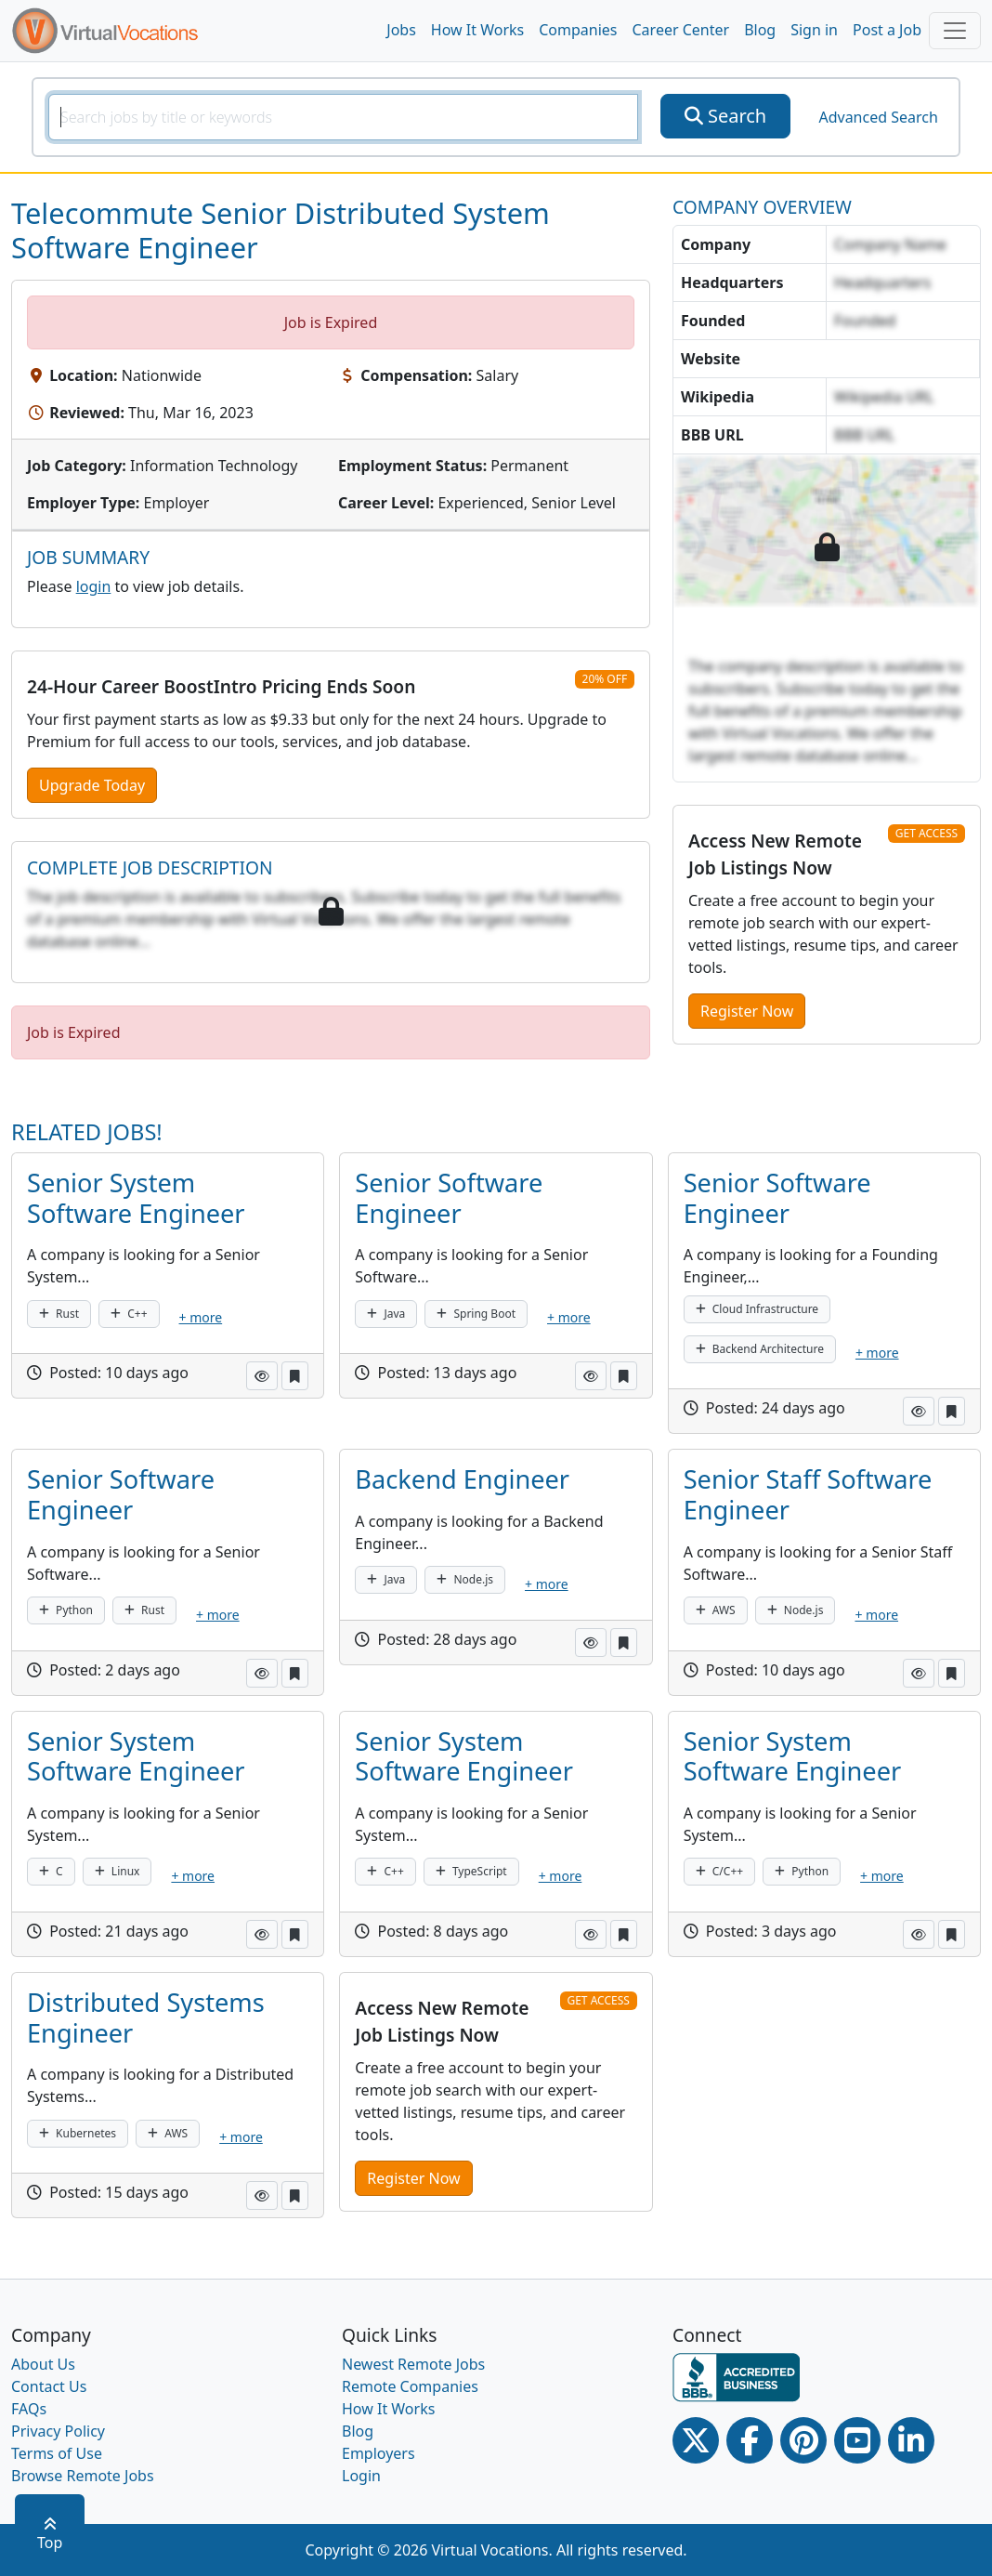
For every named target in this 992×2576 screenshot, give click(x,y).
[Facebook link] (749, 2440)
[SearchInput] (343, 117)
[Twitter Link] (695, 2440)
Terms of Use (56, 2453)
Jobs (401, 30)
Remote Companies (410, 2386)
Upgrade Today (92, 785)
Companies (578, 30)
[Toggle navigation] (955, 30)
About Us (43, 2364)
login (93, 586)
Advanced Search (877, 117)
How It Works (477, 30)
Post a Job (887, 30)
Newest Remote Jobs (413, 2364)
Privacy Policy (58, 2431)
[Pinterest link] (803, 2440)
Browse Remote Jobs (82, 2475)
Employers (378, 2453)
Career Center (681, 30)
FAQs (28, 2409)
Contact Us (48, 2386)
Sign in (814, 30)
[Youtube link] (857, 2440)
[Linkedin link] (911, 2440)
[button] (262, 1375)
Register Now (746, 1011)
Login (361, 2475)
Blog (760, 30)
